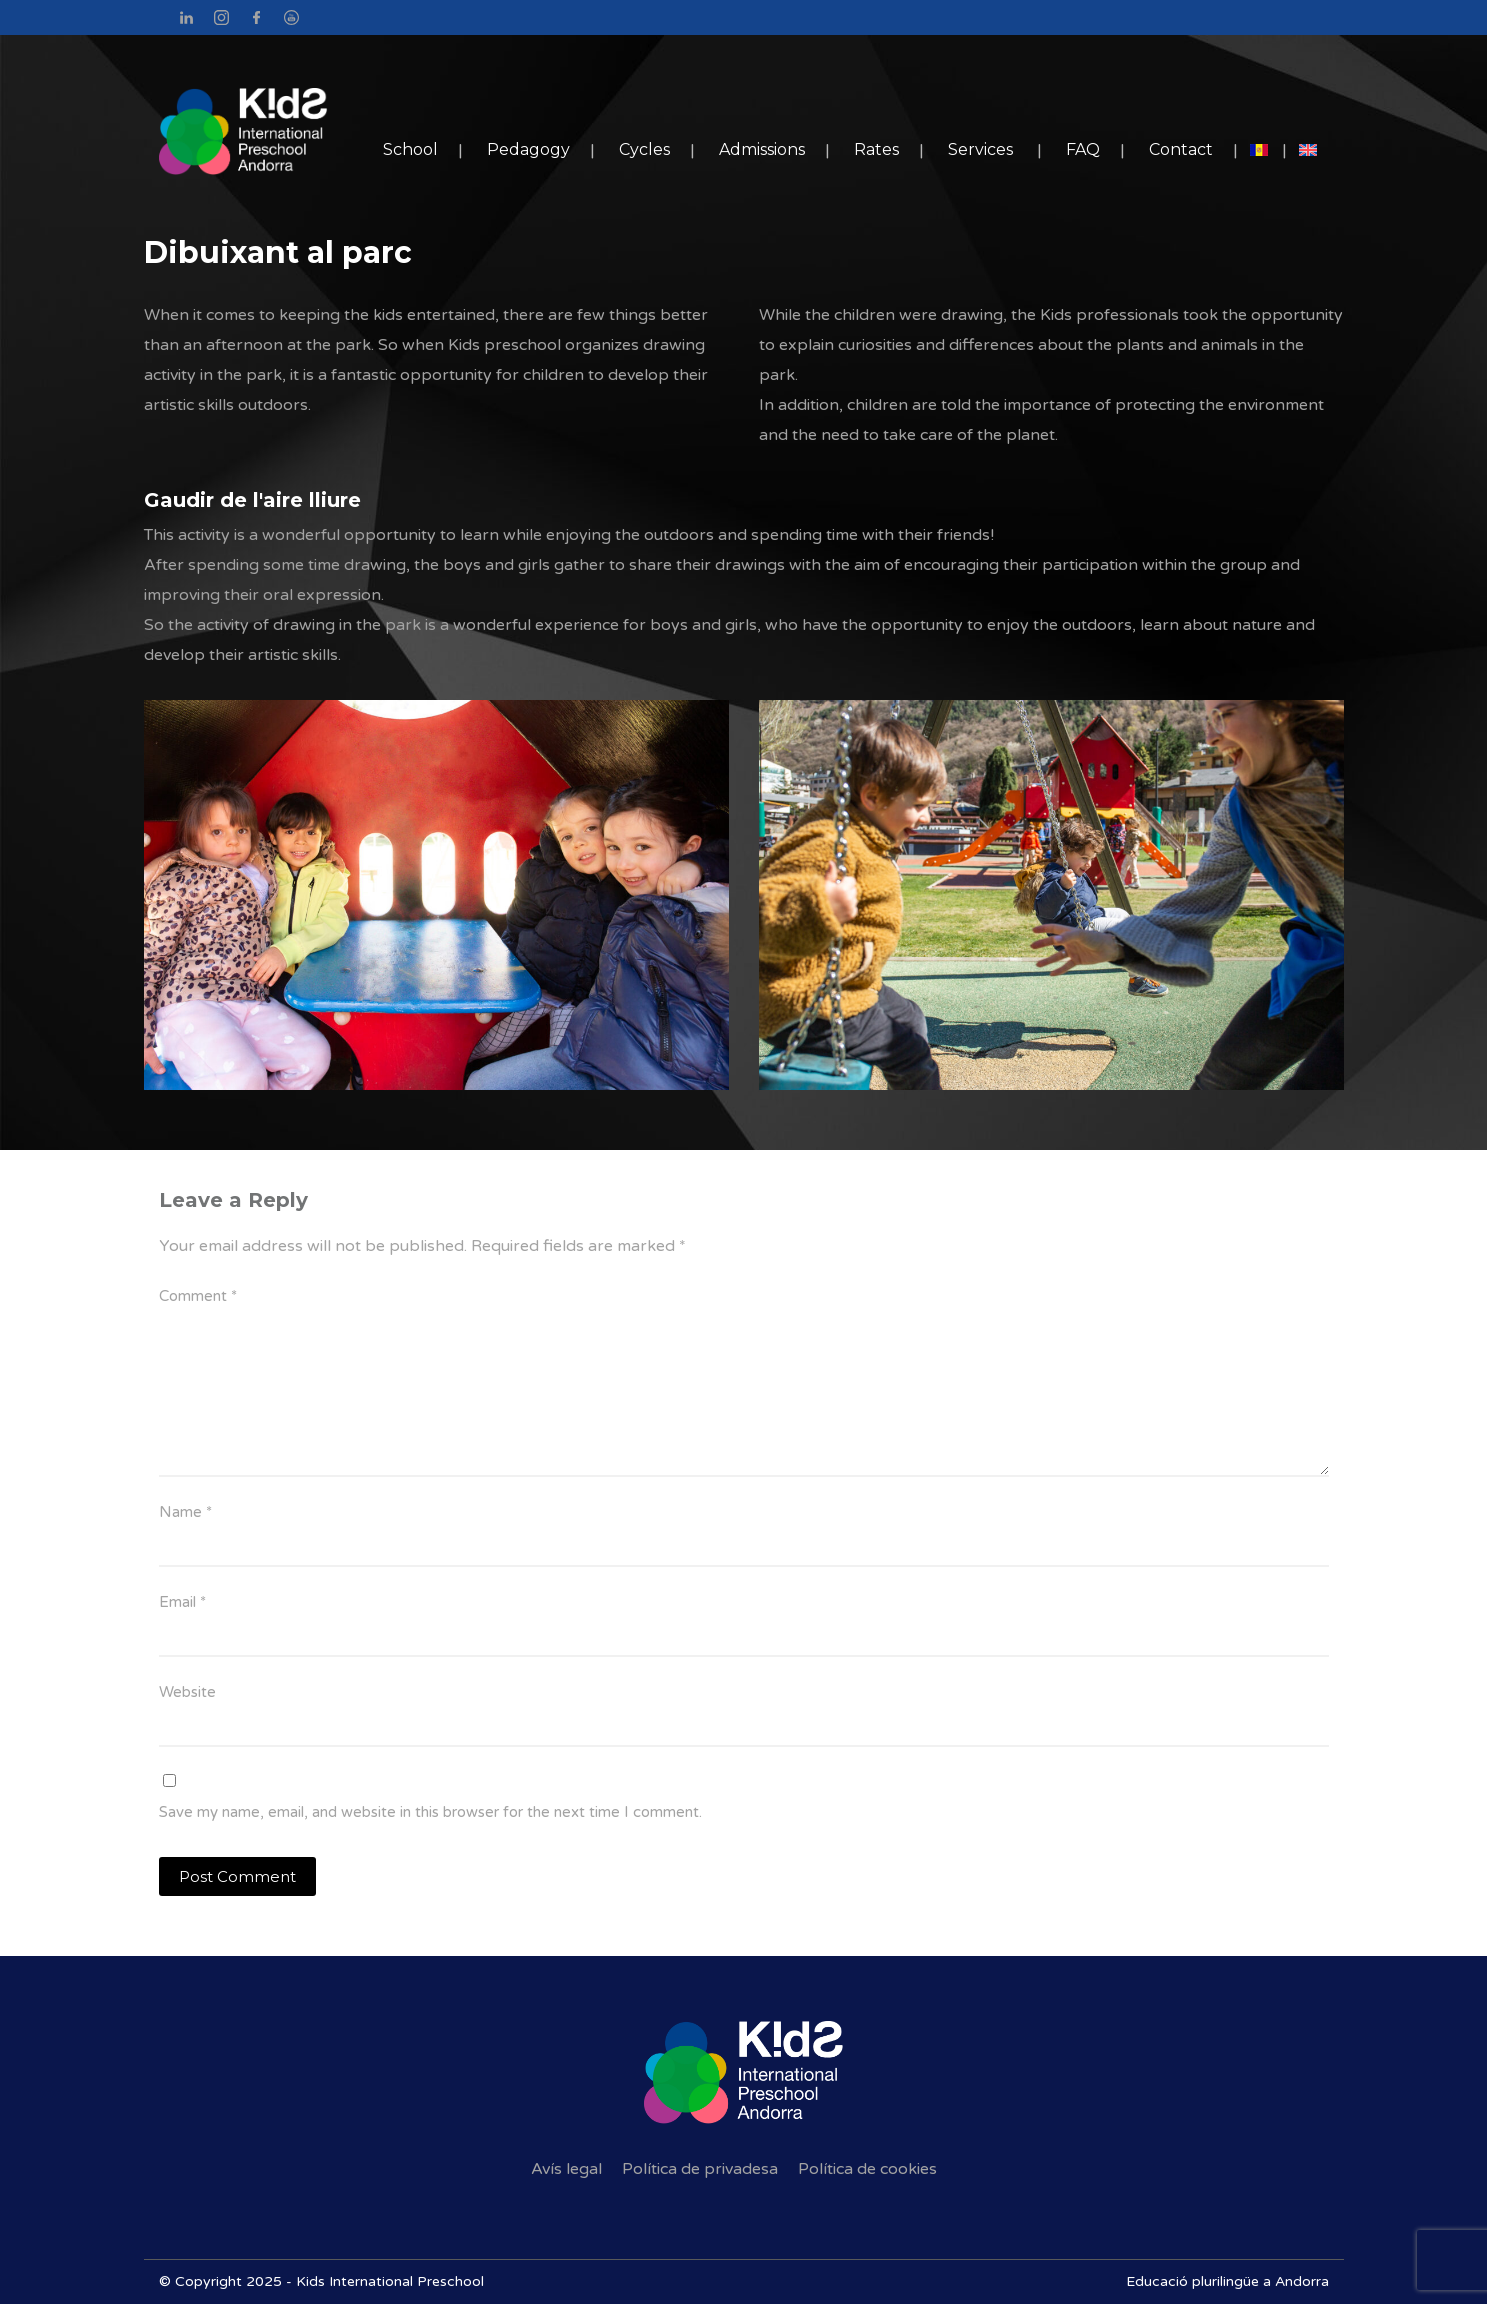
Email (182, 1602)
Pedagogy (528, 149)
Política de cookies (867, 2169)
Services (980, 149)
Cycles (644, 149)
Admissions (762, 149)
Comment (198, 1296)
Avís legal (566, 2169)
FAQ (1083, 149)
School (410, 149)
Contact (1181, 149)
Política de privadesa (700, 2169)
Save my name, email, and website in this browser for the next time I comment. (430, 1812)
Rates (876, 149)
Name (185, 1512)
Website (187, 1692)
